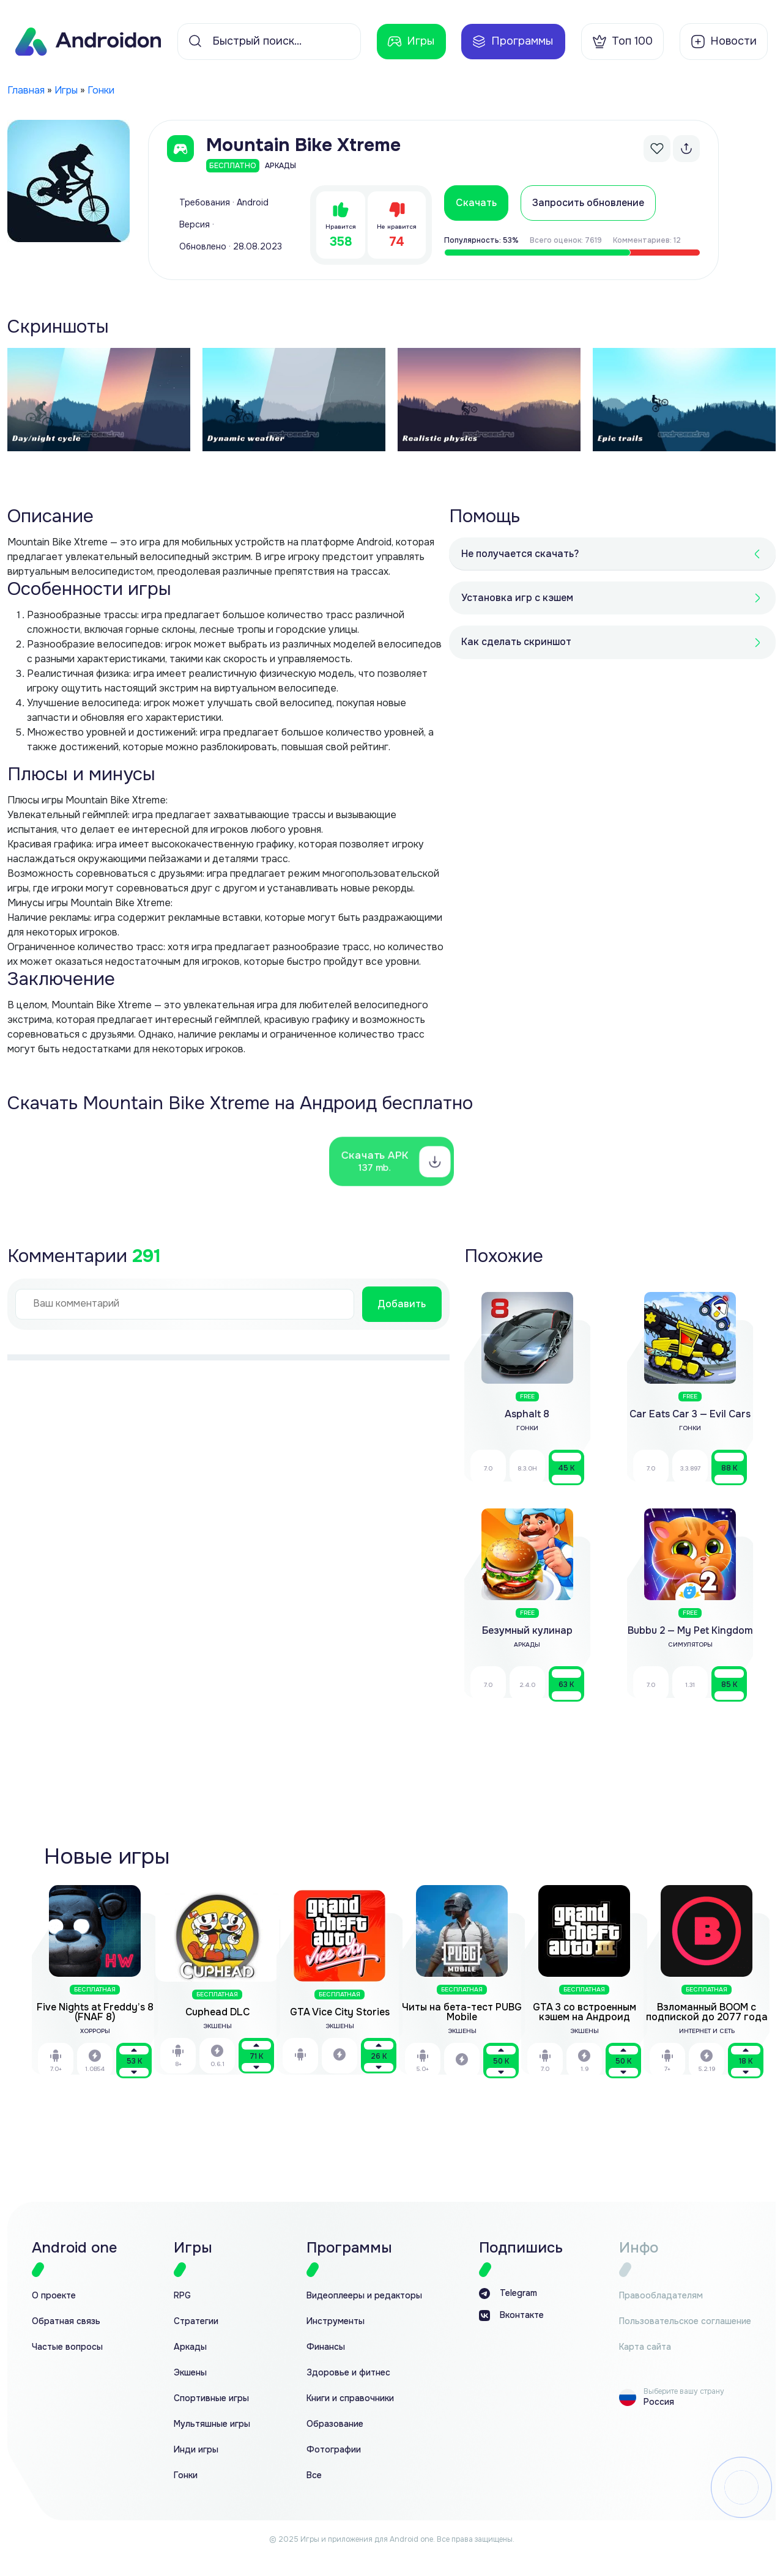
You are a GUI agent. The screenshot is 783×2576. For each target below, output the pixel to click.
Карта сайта (645, 2347)
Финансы (325, 2347)
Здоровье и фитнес (348, 2372)
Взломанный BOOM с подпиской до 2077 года (707, 2012)
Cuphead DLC (217, 2012)
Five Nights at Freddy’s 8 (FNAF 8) (95, 2012)
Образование (334, 2424)
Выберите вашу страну (684, 2391)
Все (314, 2475)
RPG (182, 2295)
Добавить (401, 1303)
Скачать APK (376, 1160)
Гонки (100, 90)
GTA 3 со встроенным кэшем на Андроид (584, 2012)
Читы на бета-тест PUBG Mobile (462, 2012)
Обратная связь (66, 2321)
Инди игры (196, 2450)
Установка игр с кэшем (517, 597)
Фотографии (333, 2450)
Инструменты (335, 2321)
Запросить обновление (588, 202)
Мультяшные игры (212, 2424)
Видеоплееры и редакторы (364, 2295)
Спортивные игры (211, 2398)
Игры (410, 41)
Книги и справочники (350, 2398)
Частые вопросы (67, 2347)
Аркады (190, 2347)
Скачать (476, 202)
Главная (26, 90)
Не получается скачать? (520, 553)
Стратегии (196, 2321)
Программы (512, 41)
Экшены (190, 2372)
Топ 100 (622, 41)
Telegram (508, 2293)
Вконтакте (511, 2315)
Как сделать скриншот (516, 641)
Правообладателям (661, 2295)
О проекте (54, 2295)
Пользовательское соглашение (685, 2321)
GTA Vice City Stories (340, 2012)
